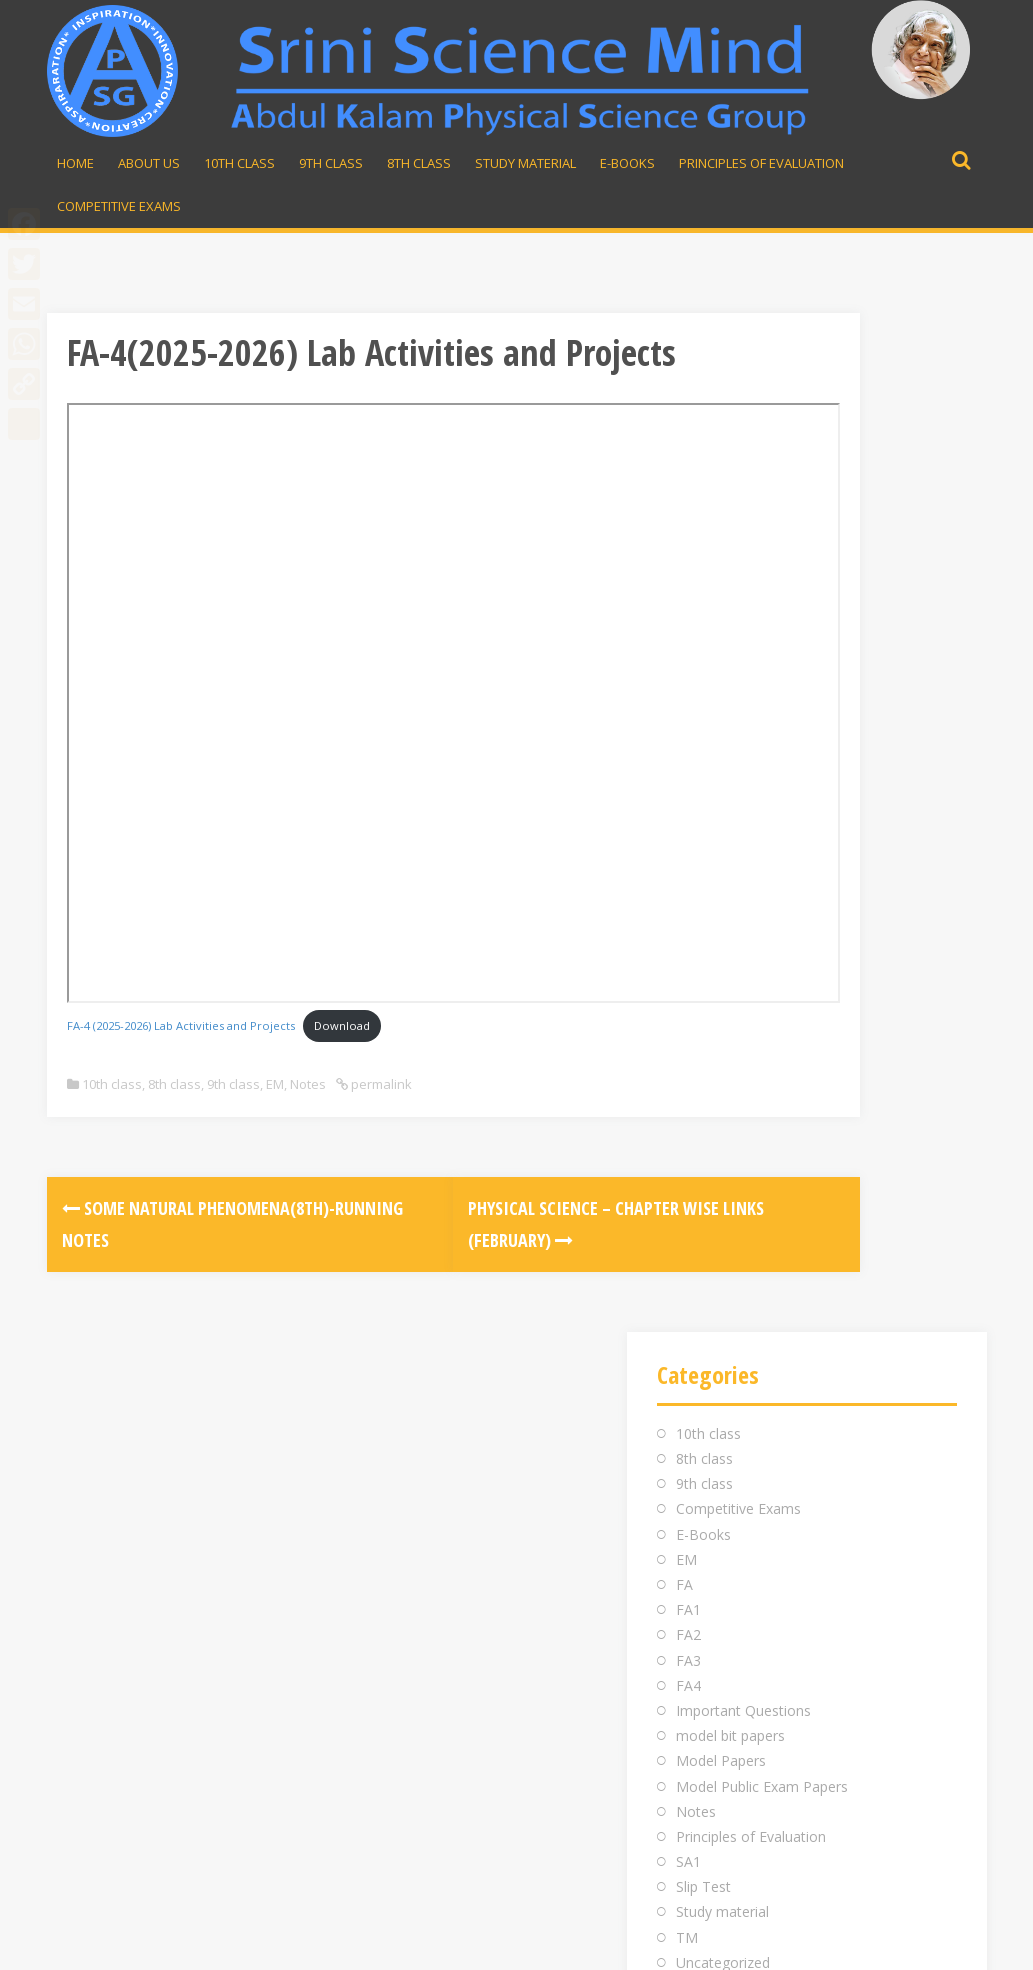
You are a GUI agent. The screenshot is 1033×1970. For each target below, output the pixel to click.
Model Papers (721, 742)
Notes (308, 1124)
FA (684, 566)
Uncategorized (723, 944)
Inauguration (426, 1535)
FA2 (688, 616)
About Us (149, 163)
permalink (380, 1124)
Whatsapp (764, 1585)
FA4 (688, 667)
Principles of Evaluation (761, 163)
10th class (112, 1124)
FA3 (688, 642)
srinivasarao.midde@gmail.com (826, 1535)
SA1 (688, 843)
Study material (525, 163)
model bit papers (730, 717)
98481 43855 (765, 1560)
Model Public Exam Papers (762, 767)
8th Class (419, 163)
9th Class (331, 163)
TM (687, 919)
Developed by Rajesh (903, 1943)
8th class (174, 1124)
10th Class (239, 163)
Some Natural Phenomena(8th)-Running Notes (164, 1279)
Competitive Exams (119, 206)
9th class (233, 1124)
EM (275, 1124)
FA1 (688, 591)
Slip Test (703, 868)
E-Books (627, 163)
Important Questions (743, 692)
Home (75, 163)
